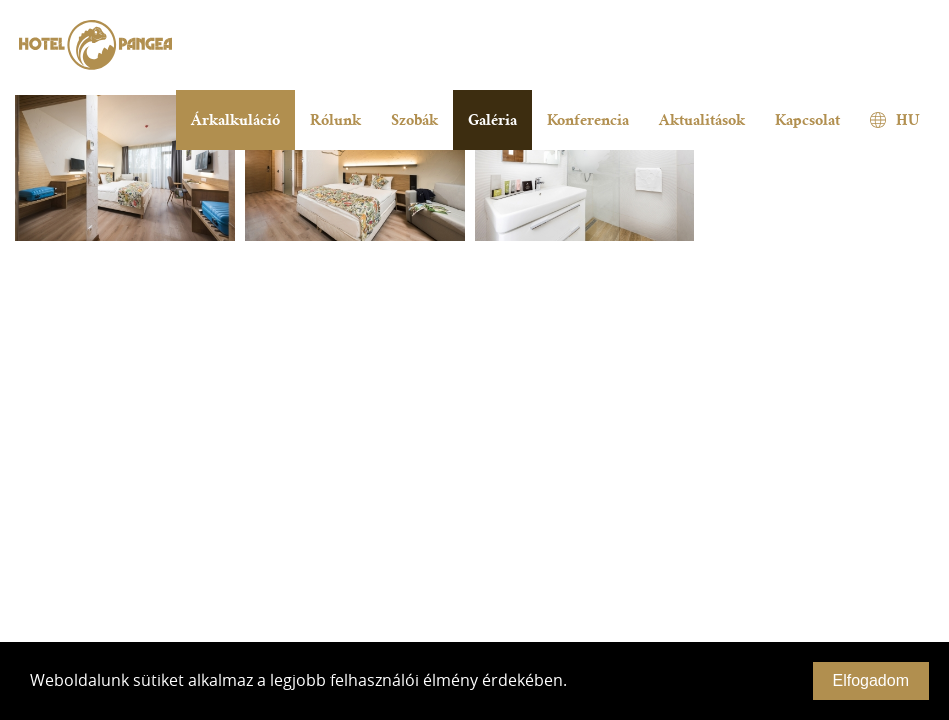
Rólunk (335, 120)
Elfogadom (871, 680)
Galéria (492, 120)
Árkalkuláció (235, 120)
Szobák (414, 120)
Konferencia (588, 120)
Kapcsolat (807, 120)
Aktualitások (702, 120)
